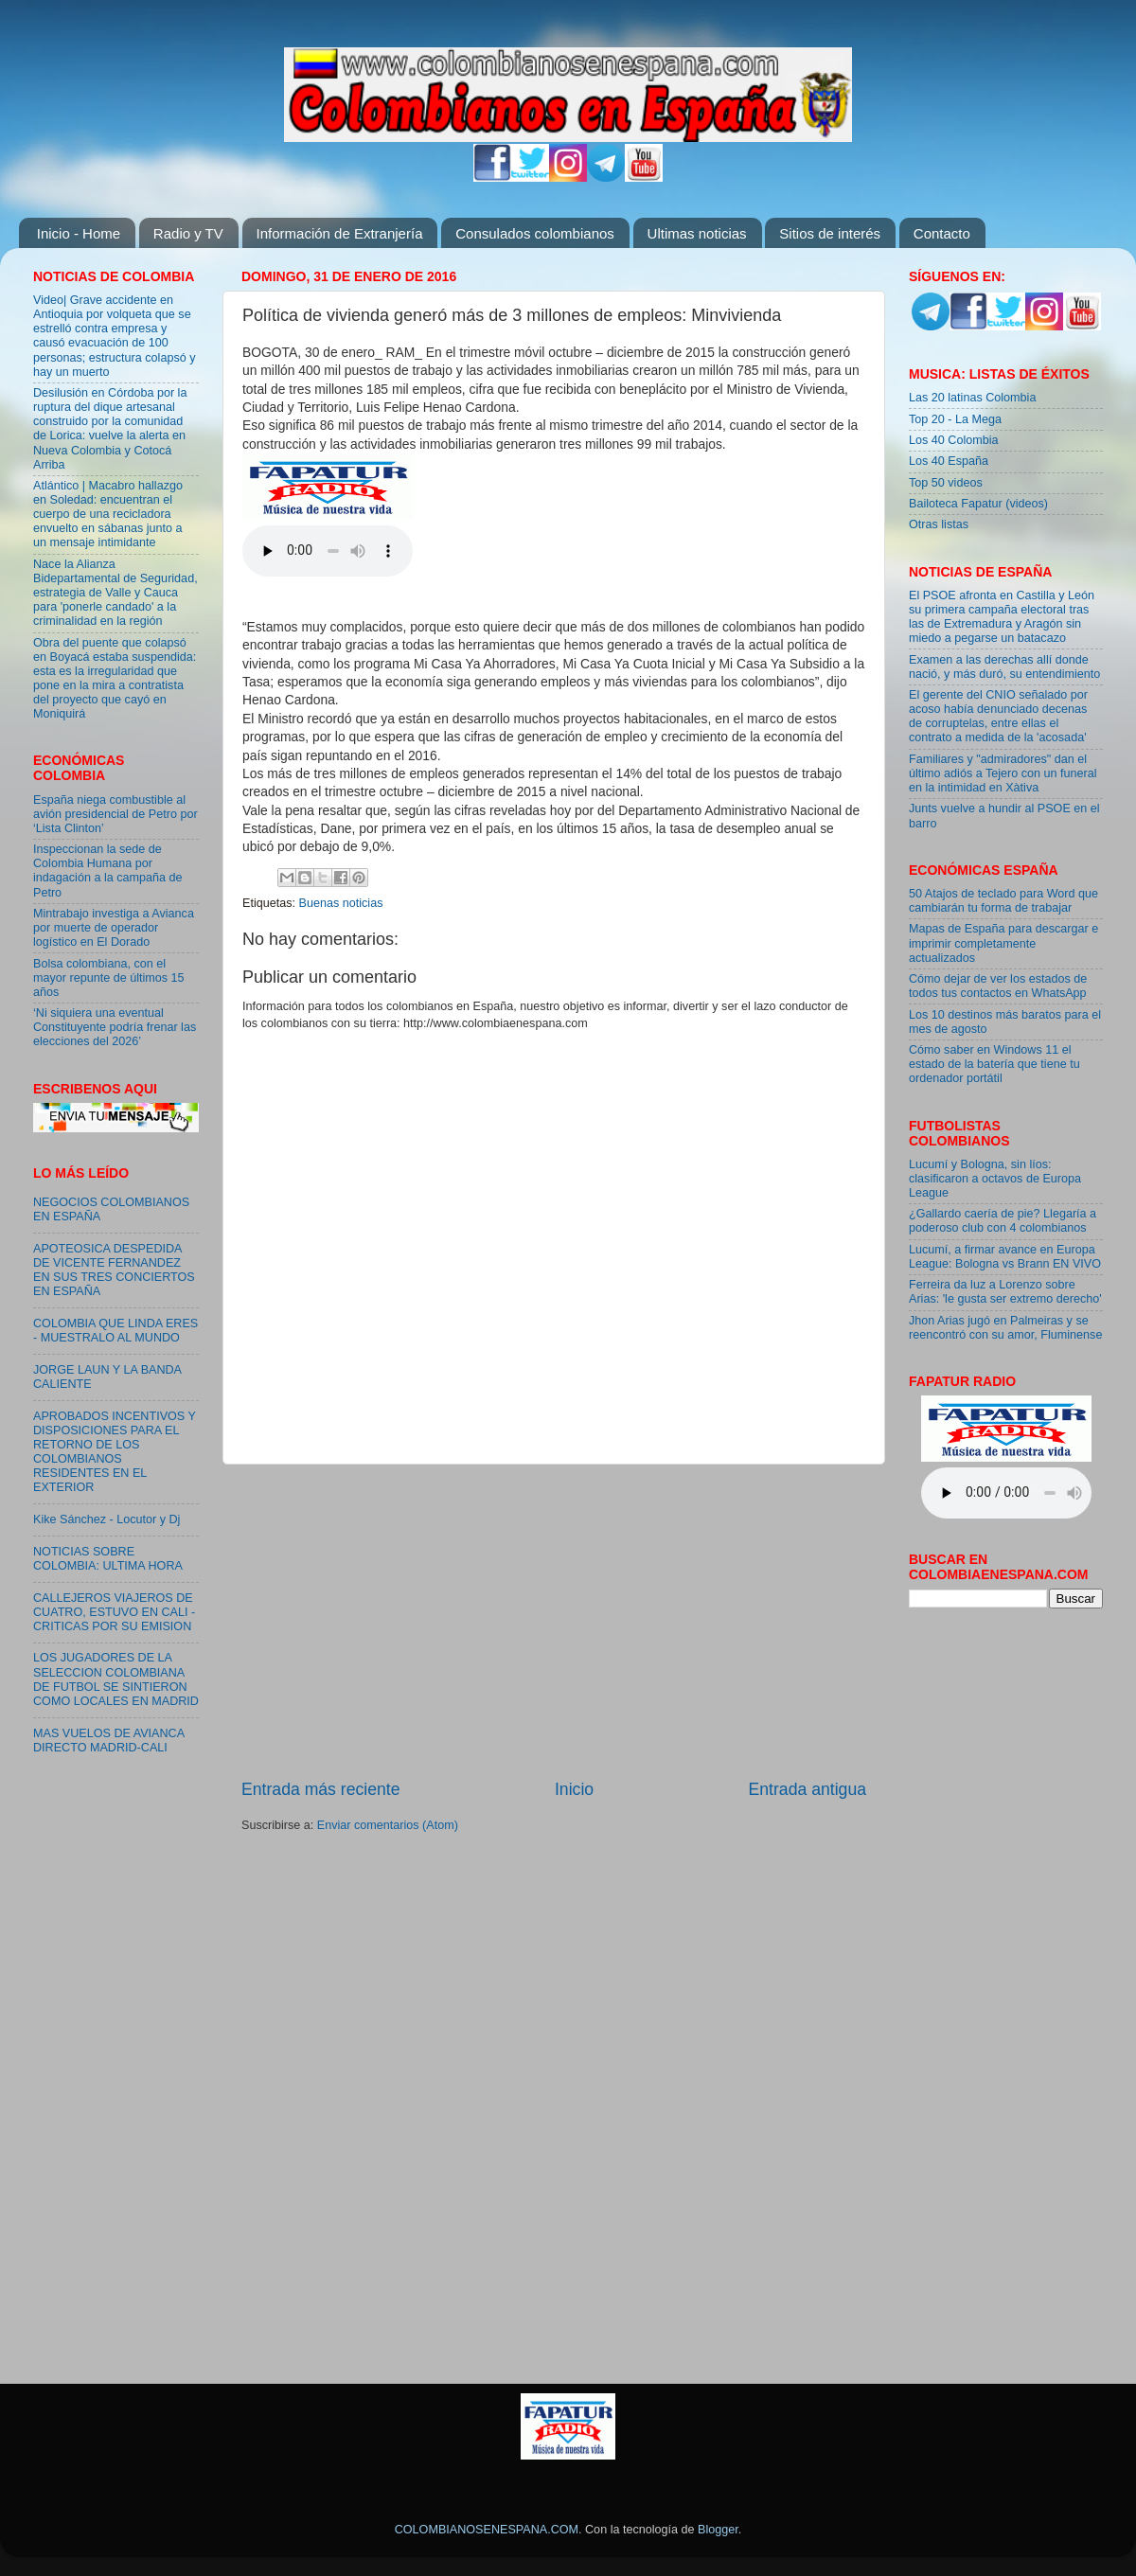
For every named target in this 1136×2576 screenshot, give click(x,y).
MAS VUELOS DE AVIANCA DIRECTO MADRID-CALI (108, 1740)
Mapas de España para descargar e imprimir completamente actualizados (1003, 943)
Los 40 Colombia (954, 440)
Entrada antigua (807, 1789)
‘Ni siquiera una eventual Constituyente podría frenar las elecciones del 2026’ (114, 1027)
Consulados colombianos (534, 233)
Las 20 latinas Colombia (972, 397)
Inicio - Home (78, 233)
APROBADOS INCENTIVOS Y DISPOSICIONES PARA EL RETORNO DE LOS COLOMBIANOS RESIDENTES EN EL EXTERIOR (114, 1452)
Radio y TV (188, 233)
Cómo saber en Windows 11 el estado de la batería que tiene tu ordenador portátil (994, 1064)
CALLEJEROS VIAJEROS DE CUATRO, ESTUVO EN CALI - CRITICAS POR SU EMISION (114, 1612)
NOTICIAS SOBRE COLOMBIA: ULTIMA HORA (108, 1558)
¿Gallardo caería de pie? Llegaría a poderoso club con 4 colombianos (1002, 1221)
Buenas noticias (341, 903)
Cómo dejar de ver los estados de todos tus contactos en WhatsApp (998, 986)
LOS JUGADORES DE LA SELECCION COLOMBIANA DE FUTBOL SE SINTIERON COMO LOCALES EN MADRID (116, 1679)
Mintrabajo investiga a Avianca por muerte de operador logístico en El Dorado (113, 928)
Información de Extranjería (340, 233)
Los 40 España (948, 461)
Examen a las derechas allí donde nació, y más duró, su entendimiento (1004, 667)
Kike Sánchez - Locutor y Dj (106, 1519)
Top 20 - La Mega (955, 419)
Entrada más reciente (320, 1789)
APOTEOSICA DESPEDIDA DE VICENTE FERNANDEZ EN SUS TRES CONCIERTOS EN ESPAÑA (114, 1270)
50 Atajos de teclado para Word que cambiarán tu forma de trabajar (1003, 901)
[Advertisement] (554, 1620)
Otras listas (938, 524)
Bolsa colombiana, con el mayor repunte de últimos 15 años (109, 978)
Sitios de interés (829, 233)
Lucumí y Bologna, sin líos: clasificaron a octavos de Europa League (995, 1178)
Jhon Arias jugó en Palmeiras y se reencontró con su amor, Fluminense (1005, 1327)
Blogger (718, 2529)
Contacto (942, 233)
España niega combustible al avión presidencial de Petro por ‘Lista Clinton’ (115, 814)
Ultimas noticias (697, 233)
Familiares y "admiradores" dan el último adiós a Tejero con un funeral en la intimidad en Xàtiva (1003, 773)
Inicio (574, 1789)
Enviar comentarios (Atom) (387, 1825)
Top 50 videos (946, 482)
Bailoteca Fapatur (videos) (978, 503)
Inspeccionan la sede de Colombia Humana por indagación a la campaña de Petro (108, 870)
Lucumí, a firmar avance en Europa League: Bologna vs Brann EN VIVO (1005, 1256)
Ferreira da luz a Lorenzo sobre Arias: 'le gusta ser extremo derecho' (1005, 1292)
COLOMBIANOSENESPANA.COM (486, 2529)
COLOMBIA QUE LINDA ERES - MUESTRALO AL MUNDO (115, 1330)
